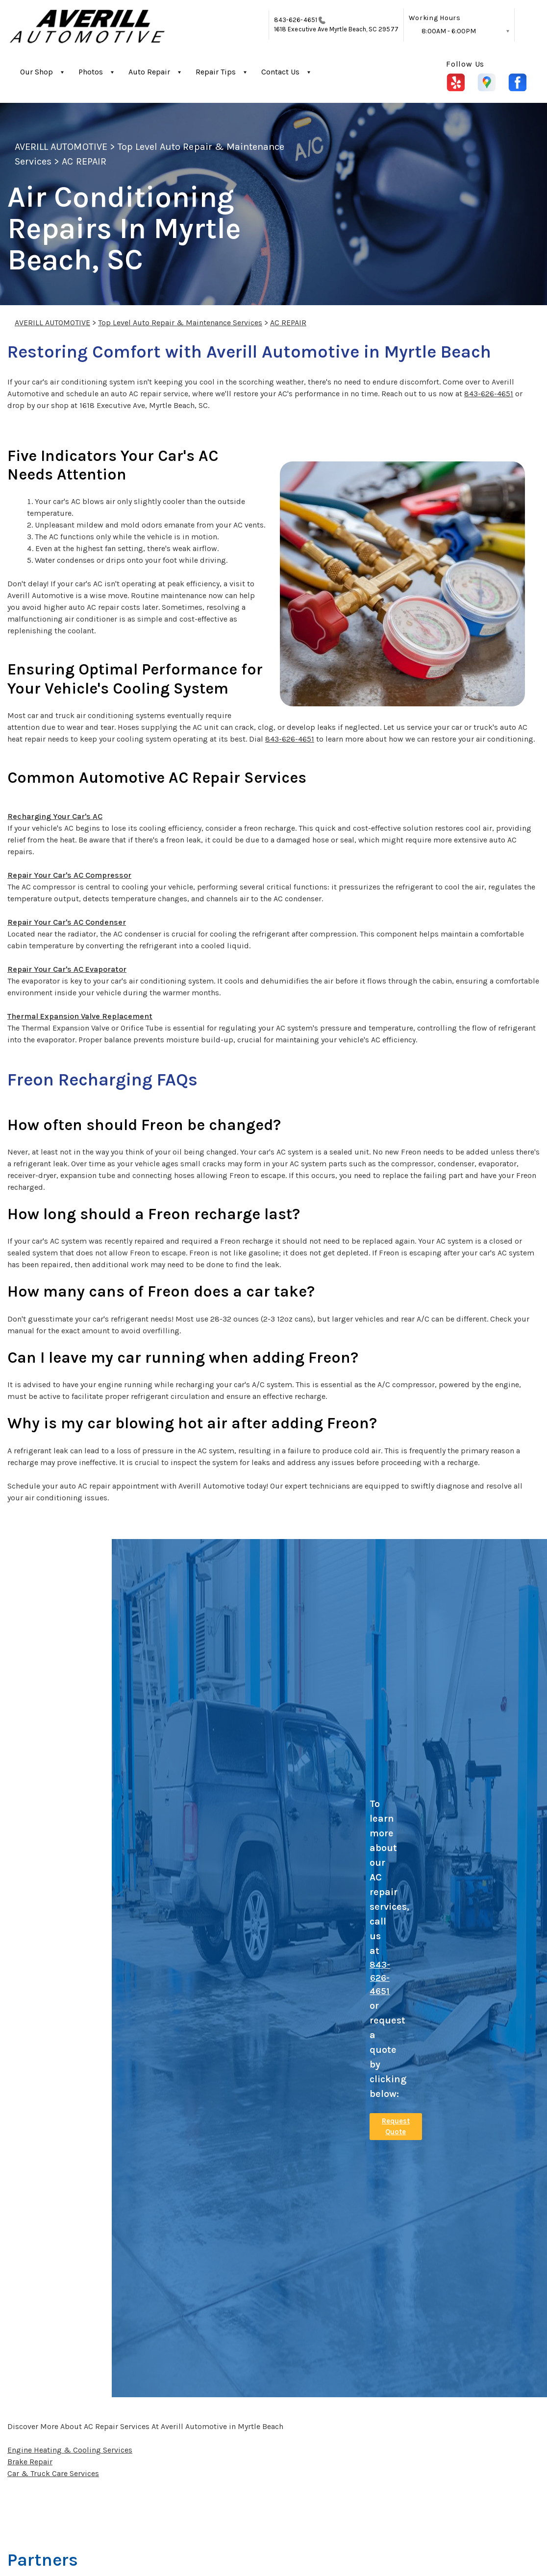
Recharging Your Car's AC (54, 816)
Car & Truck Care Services (53, 2473)
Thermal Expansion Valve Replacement (79, 1016)
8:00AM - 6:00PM (449, 31)
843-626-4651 (295, 20)
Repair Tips (216, 71)
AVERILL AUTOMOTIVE (61, 146)
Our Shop (36, 71)
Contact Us (280, 71)
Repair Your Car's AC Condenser (66, 922)
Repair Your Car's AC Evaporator (66, 969)
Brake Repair (29, 2461)
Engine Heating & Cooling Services (69, 2450)
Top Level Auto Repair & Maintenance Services (180, 322)
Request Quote (396, 2127)
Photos (90, 71)
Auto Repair (149, 71)
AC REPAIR (84, 161)
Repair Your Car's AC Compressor (69, 875)
